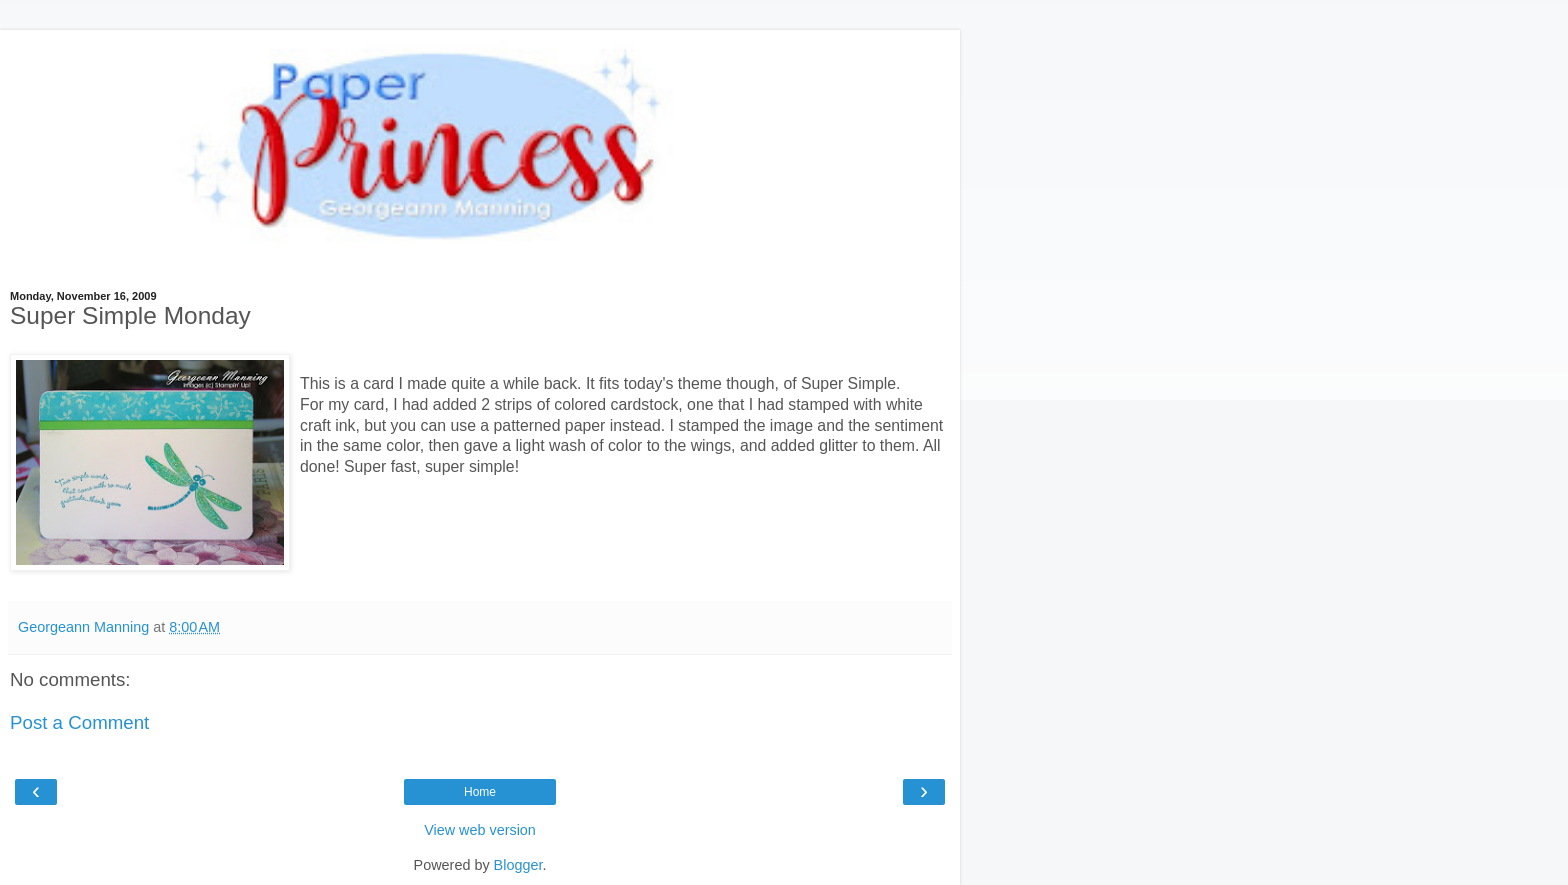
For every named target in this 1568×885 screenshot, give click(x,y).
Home (480, 792)
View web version (480, 830)
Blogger (518, 865)
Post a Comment (79, 722)
